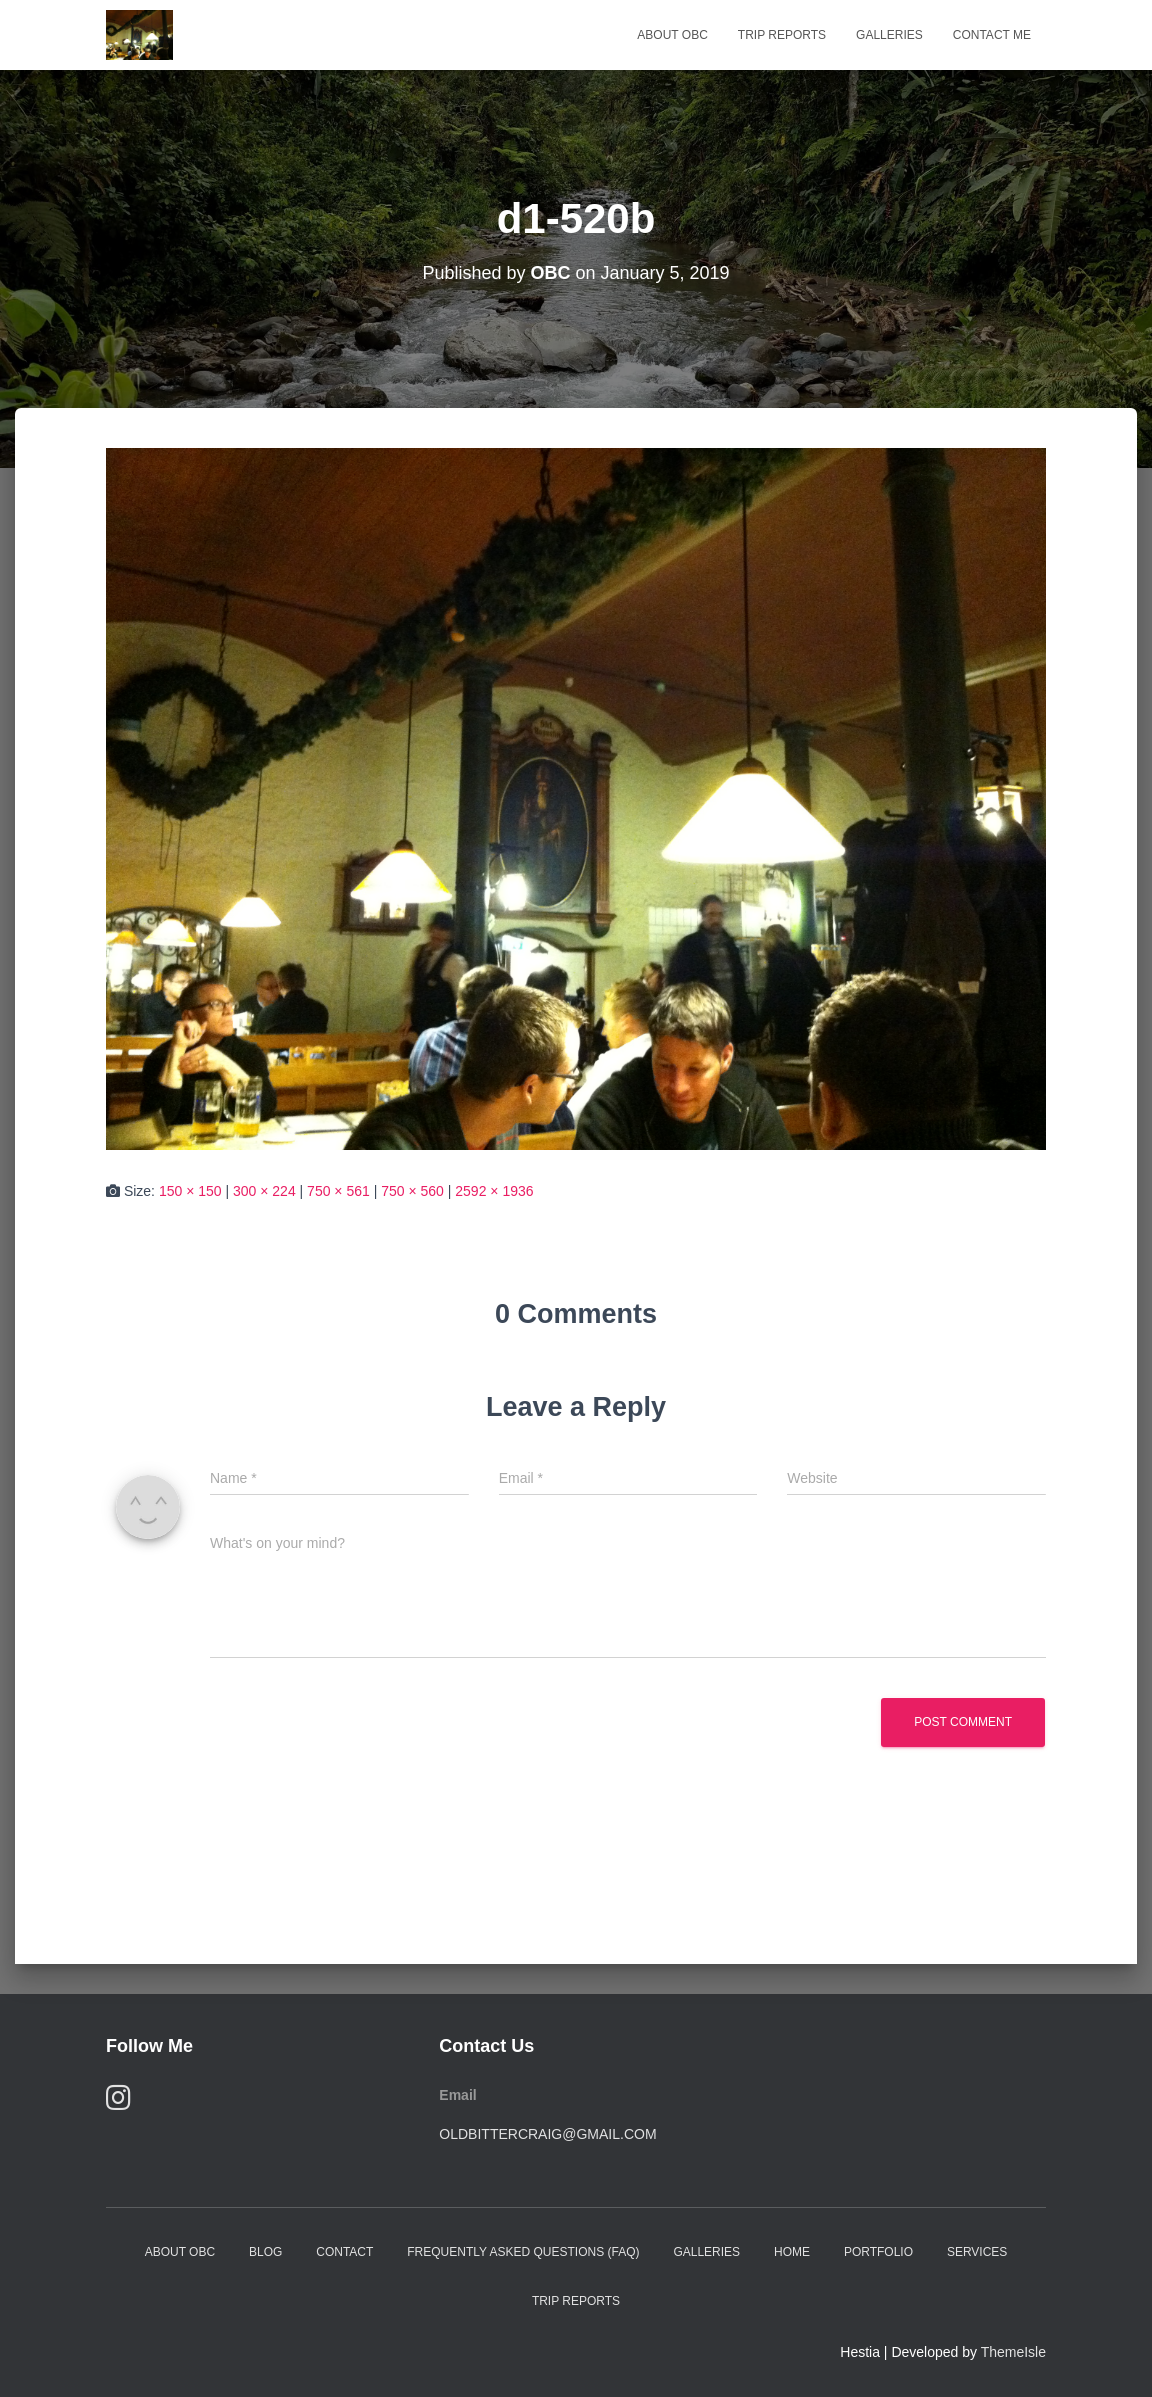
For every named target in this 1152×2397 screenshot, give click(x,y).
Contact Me (992, 35)
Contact (344, 2252)
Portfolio (878, 2252)
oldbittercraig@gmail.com (547, 2134)
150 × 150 (190, 1191)
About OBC (672, 35)
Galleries (889, 35)
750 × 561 (338, 1191)
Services (977, 2252)
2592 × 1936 (494, 1191)
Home (792, 2252)
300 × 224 (264, 1191)
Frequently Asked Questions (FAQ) (523, 2252)
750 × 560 (412, 1191)
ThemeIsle (1013, 2352)
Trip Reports (782, 35)
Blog (265, 2252)
